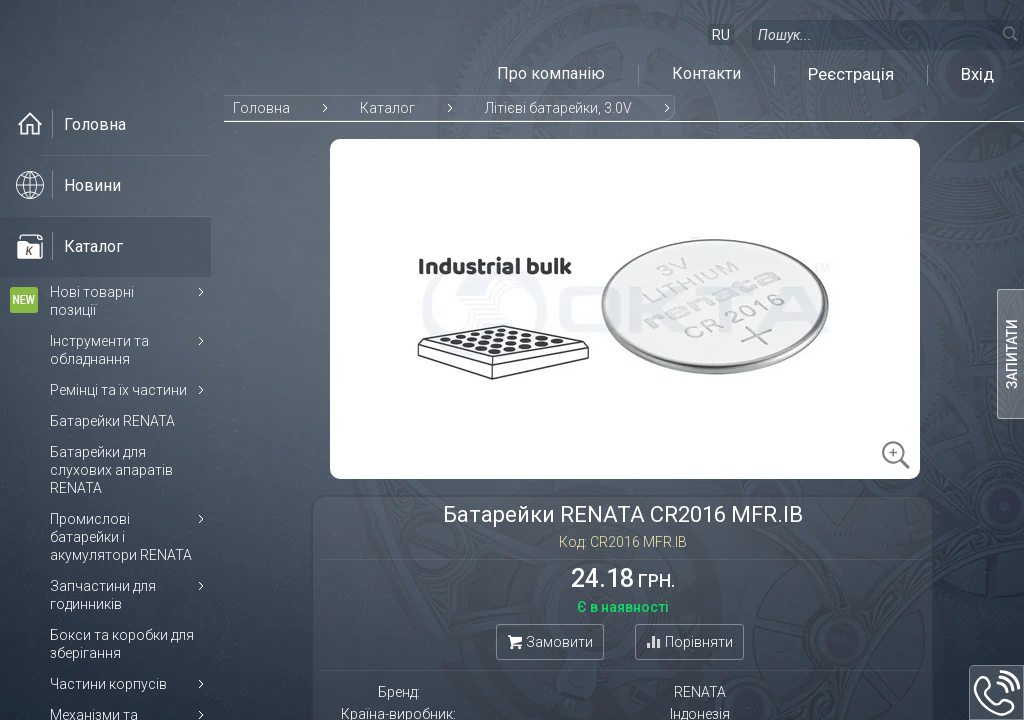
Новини (68, 185)
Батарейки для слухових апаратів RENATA (111, 470)
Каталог (387, 108)
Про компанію (551, 74)
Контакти (706, 74)
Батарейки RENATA (112, 421)
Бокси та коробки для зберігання (122, 644)
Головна (261, 108)
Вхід (977, 74)
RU (721, 35)
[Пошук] (1009, 33)
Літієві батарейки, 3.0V (558, 108)
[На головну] (125, 47)
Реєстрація (851, 74)
